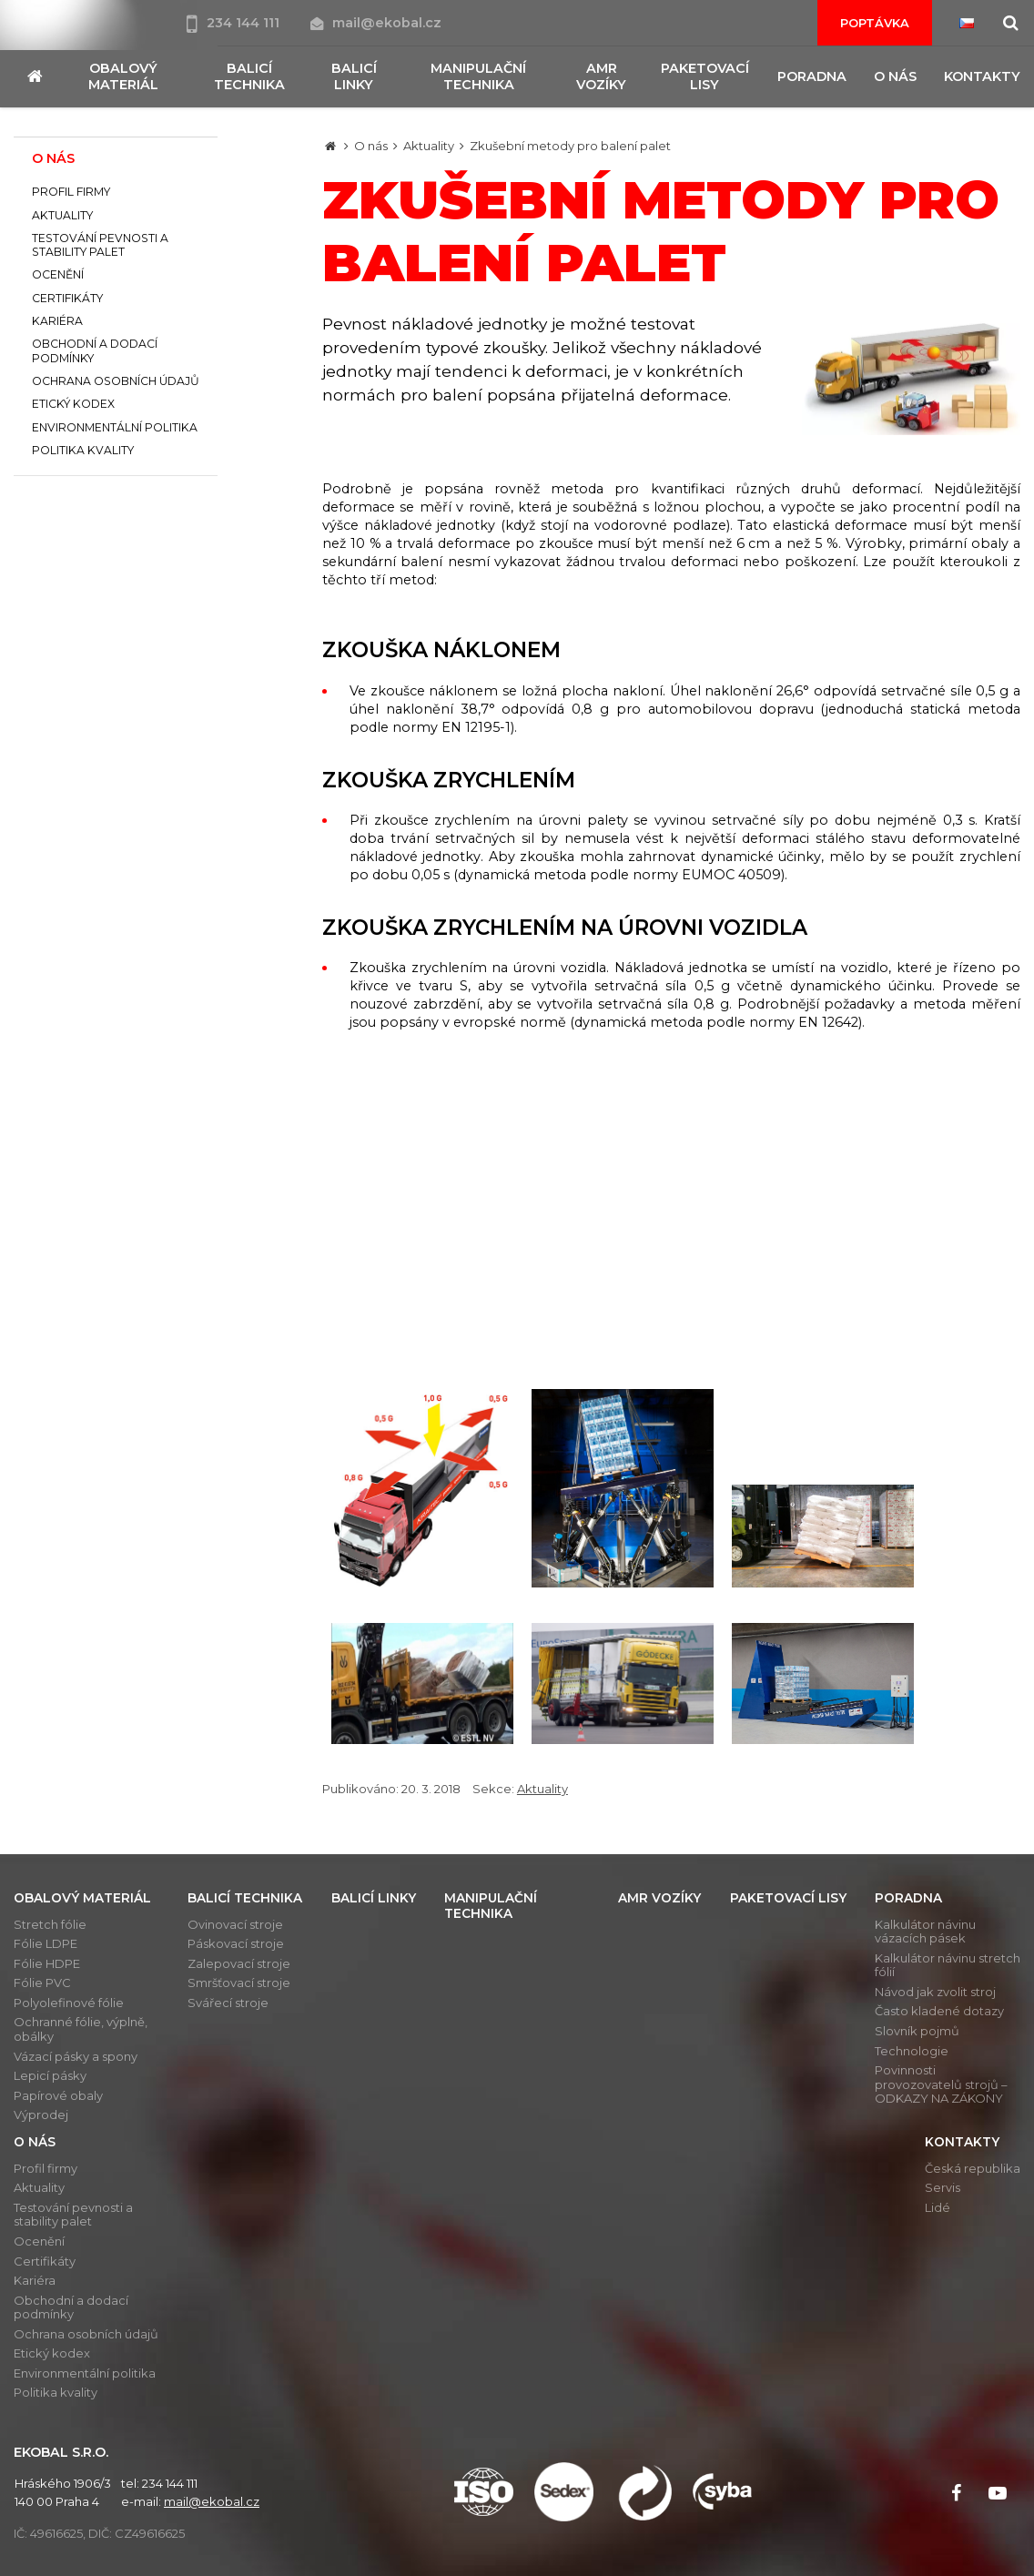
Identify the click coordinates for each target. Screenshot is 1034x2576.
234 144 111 (235, 23)
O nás (371, 145)
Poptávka (874, 22)
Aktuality (428, 145)
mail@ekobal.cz (375, 23)
